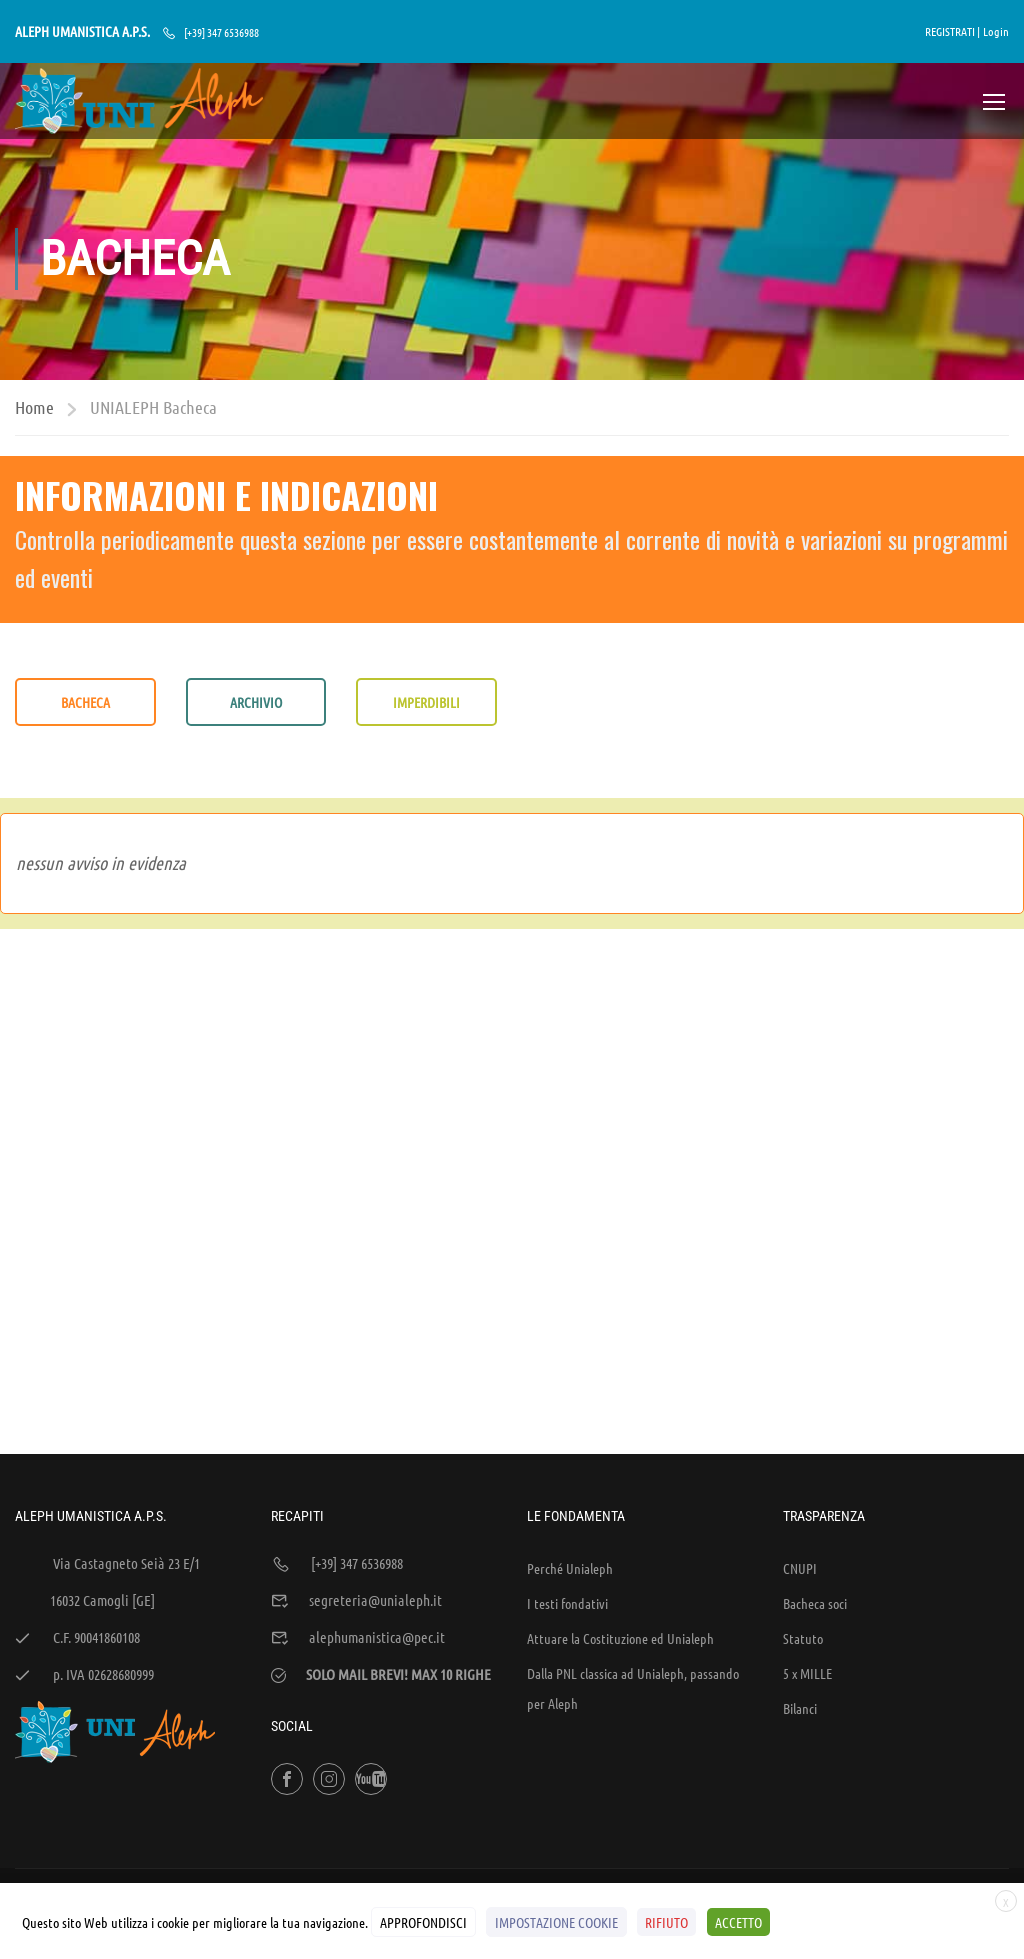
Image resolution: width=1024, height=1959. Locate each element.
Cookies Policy (973, 1776)
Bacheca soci (815, 1465)
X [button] (1006, 1903)
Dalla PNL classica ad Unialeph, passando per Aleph (633, 1550)
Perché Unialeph (570, 1430)
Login (996, 31)
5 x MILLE (807, 1535)
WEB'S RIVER (283, 1776)
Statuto (803, 1500)
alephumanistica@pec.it (377, 1499)
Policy (904, 1776)
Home (34, 409)
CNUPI (800, 1430)
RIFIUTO (666, 1922)
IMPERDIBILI (426, 704)
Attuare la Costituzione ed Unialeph (620, 1500)
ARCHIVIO (256, 704)
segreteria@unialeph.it (375, 1462)
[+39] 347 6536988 (221, 32)
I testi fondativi (567, 1465)
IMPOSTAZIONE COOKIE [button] (556, 1922)
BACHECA (85, 704)
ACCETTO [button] (737, 1922)
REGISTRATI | (952, 31)
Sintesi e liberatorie (820, 1776)
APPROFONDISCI (423, 1922)
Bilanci (800, 1570)
